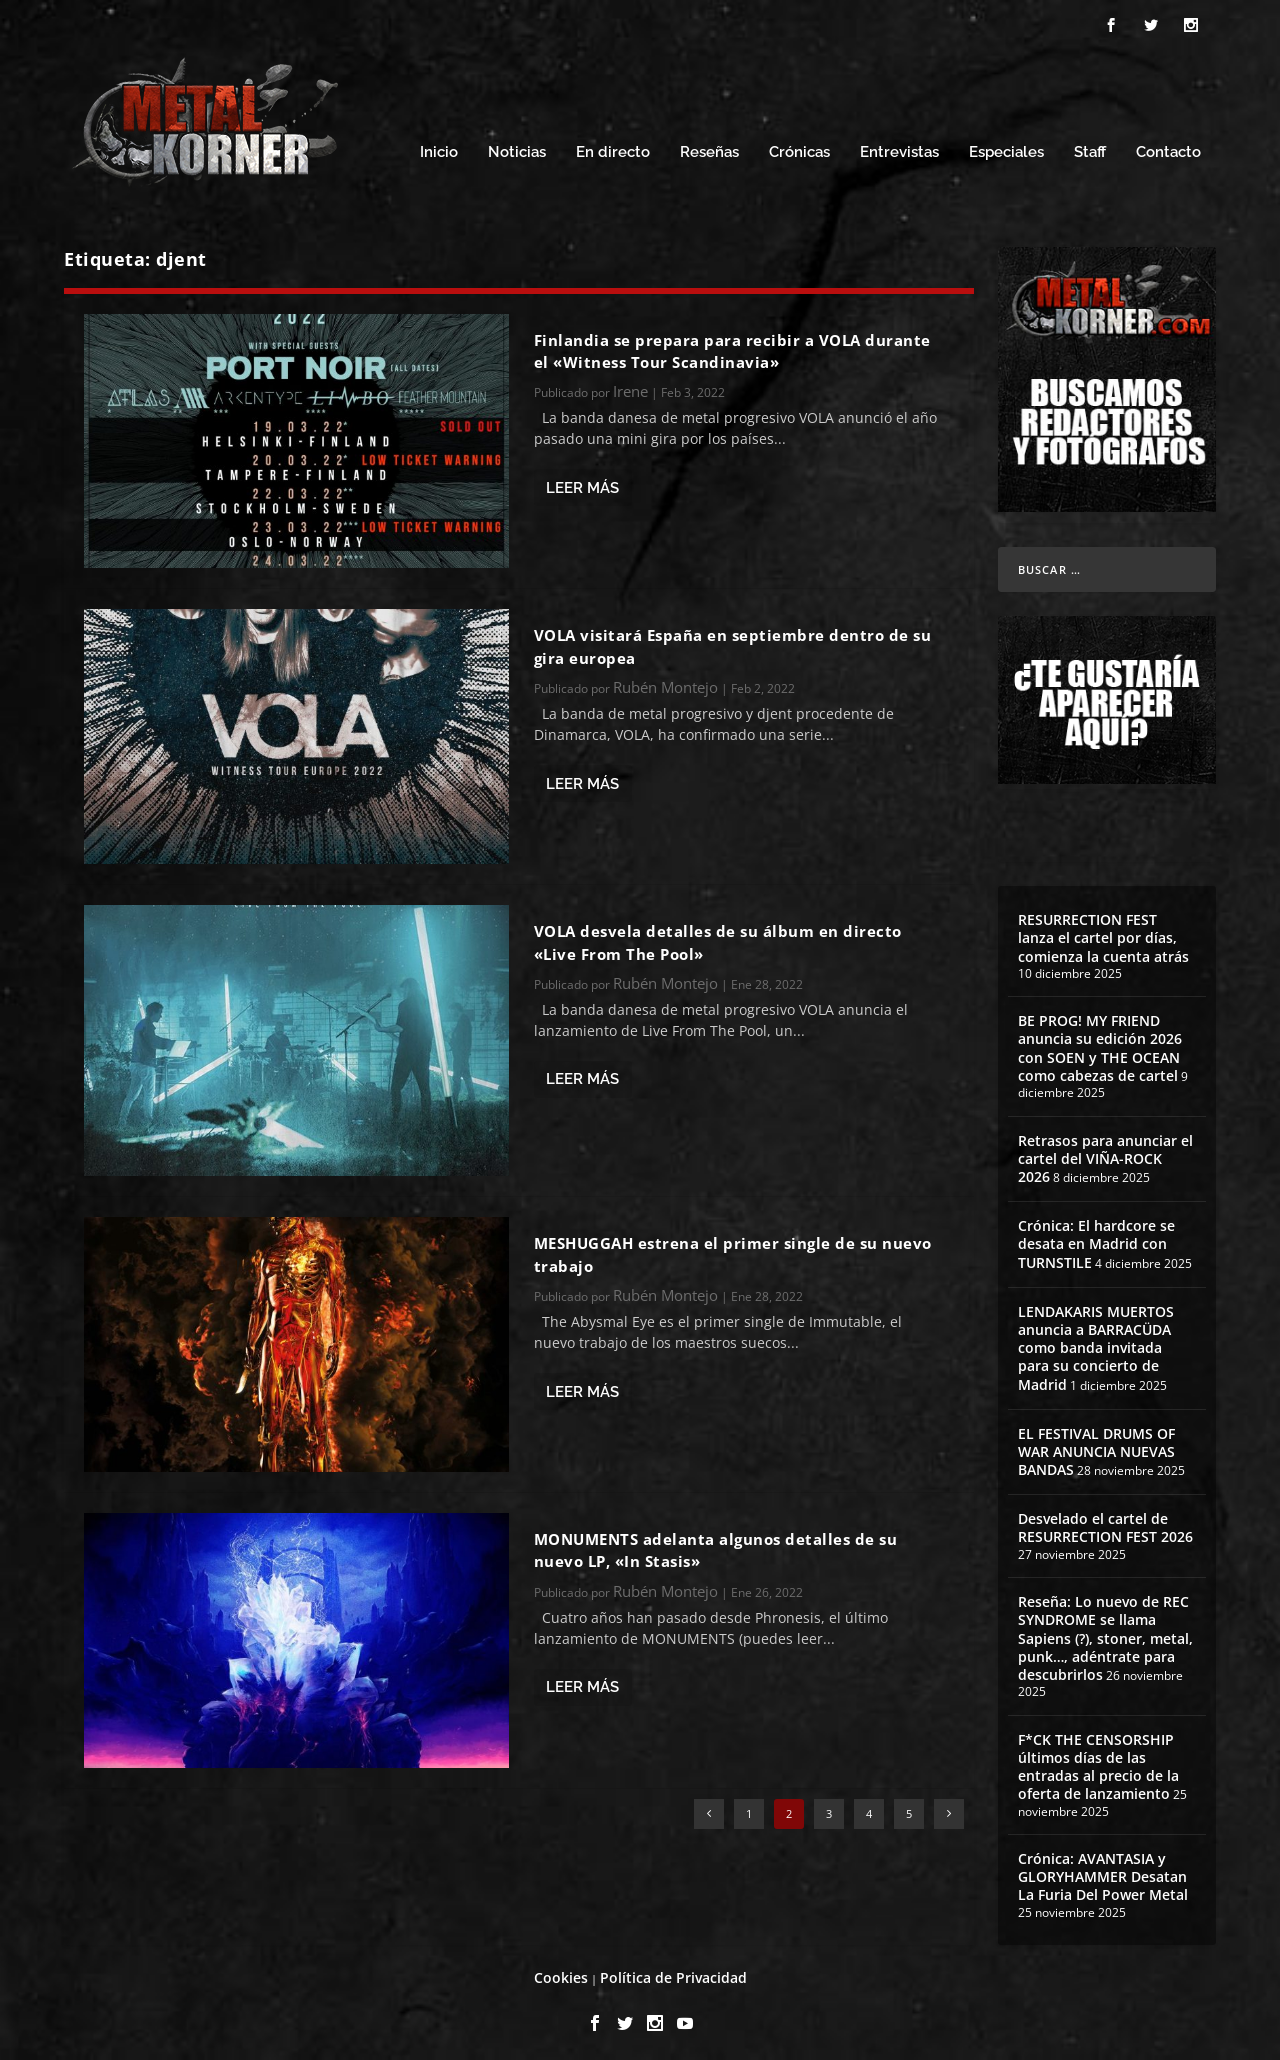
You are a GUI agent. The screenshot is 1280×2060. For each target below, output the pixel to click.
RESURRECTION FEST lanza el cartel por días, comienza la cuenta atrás (1103, 931)
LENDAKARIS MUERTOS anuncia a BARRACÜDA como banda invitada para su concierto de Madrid (1096, 1342)
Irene (630, 386)
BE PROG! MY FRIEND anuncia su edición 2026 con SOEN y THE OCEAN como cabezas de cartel (1100, 1043)
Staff (1090, 147)
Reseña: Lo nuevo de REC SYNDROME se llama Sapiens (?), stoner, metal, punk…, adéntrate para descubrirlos (1105, 1633)
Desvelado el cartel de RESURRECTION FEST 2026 (1105, 1522)
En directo (613, 147)
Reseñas (709, 147)
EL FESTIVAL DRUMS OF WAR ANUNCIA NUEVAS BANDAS (1096, 1445)
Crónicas (799, 147)
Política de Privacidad (673, 1972)
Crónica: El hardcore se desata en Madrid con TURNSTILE (1096, 1238)
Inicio (439, 147)
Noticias (517, 147)
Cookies (561, 1972)
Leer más (582, 482)
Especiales (1006, 147)
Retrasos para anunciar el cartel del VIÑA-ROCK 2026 (1105, 1152)
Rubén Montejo (665, 682)
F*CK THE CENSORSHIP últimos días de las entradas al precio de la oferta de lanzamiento (1098, 1761)
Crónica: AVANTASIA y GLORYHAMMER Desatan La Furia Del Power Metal (1103, 1870)
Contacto (1168, 147)
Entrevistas (899, 147)
